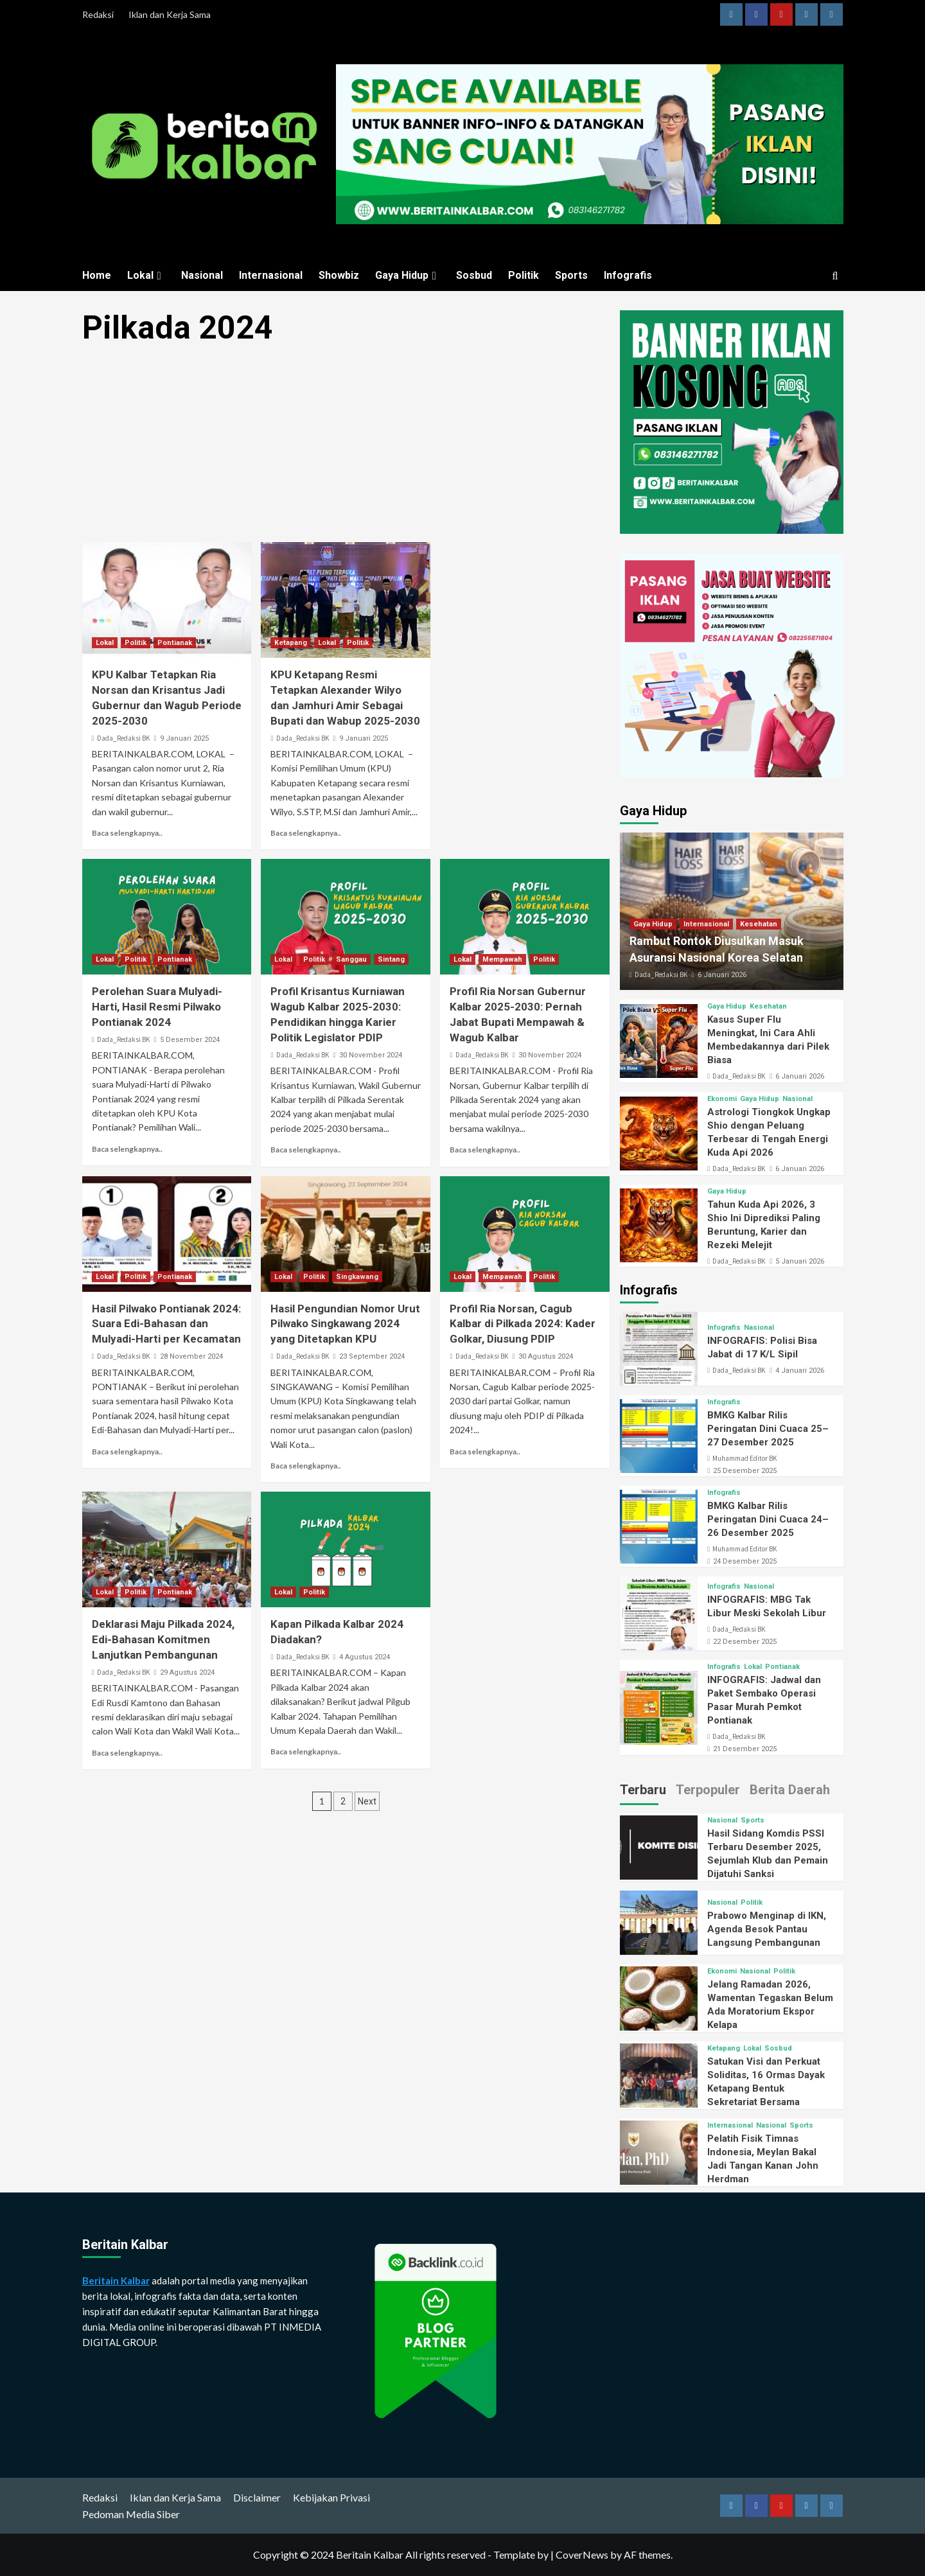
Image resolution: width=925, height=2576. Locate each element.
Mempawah (502, 959)
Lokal (146, 275)
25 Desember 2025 (745, 1471)
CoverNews (582, 2554)
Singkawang (357, 1277)
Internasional (271, 275)
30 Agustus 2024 (545, 1356)
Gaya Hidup (407, 275)
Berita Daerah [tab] (790, 1789)
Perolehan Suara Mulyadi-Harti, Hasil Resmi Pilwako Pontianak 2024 (157, 1006)
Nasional (202, 275)
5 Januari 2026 (799, 1261)
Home (96, 275)
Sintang (391, 959)
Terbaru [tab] (643, 1789)
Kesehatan (758, 924)
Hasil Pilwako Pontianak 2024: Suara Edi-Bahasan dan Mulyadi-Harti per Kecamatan (166, 1324)
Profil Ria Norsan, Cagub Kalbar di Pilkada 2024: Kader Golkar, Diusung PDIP (522, 1324)
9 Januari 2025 (184, 738)
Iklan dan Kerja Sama (169, 14)
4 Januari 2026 (799, 1370)
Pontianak (174, 643)
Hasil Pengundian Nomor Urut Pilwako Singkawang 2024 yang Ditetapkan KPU (345, 1324)
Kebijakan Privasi (331, 2497)
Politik (523, 275)
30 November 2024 (370, 1055)
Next (367, 1801)
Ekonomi (722, 1098)
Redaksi (98, 14)
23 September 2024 (372, 1356)
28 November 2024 (191, 1356)
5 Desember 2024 (190, 1040)
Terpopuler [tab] (708, 1789)
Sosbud (474, 275)
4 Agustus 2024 (364, 1657)
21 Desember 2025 (745, 1749)
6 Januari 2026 (722, 975)
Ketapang (290, 643)
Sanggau (351, 959)
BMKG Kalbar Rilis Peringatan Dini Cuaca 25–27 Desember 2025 (768, 1428)
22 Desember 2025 (745, 1641)
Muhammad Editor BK (744, 1458)
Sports (571, 275)
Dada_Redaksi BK (123, 738)
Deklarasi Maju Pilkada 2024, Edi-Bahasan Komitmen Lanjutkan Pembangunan (163, 1639)
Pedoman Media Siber (131, 2514)
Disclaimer (257, 2497)
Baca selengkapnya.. (127, 833)
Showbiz (339, 275)
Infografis (628, 275)
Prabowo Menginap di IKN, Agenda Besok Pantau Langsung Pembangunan (766, 1929)
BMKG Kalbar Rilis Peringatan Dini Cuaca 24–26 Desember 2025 (768, 1519)
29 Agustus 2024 (187, 1672)
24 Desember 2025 (745, 1561)
